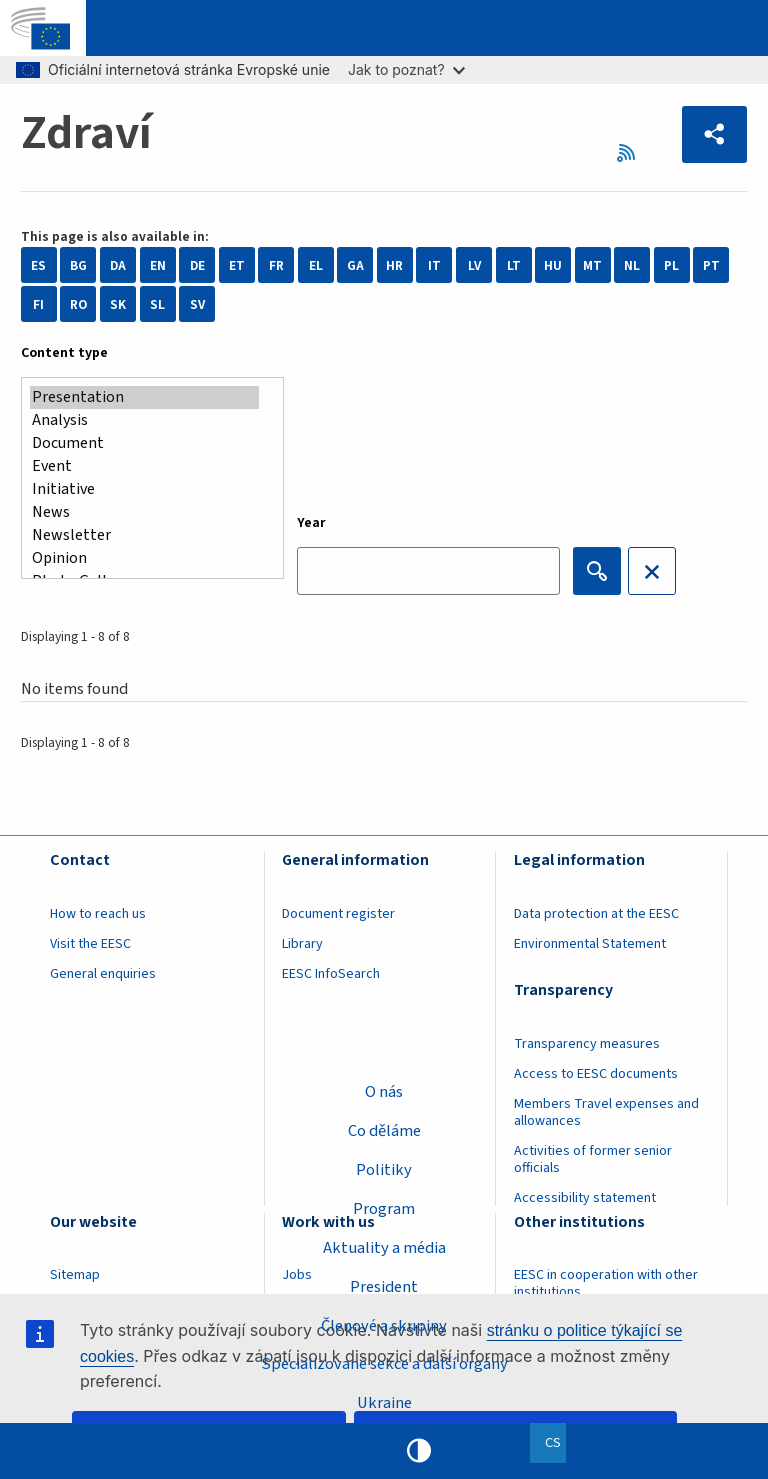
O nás (384, 1092)
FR (276, 265)
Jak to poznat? (406, 69)
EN (158, 265)
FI (38, 304)
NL (632, 265)
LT (514, 265)
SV (197, 304)
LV (474, 265)
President (384, 1287)
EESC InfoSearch (331, 974)
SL (157, 304)
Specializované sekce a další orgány (384, 1364)
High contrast (419, 1451)
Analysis (144, 420)
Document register (338, 914)
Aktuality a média (384, 1248)
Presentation (144, 397)
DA (118, 265)
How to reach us (98, 914)
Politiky (384, 1170)
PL (671, 265)
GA (355, 265)
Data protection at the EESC (596, 914)
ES (38, 265)
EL (316, 265)
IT (434, 265)
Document (144, 443)
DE (197, 265)
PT (711, 265)
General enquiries (103, 974)
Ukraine (384, 1403)
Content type (64, 353)
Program (384, 1209)
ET (237, 265)
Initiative (144, 489)
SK (118, 304)
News (144, 512)
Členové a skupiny (384, 1325)
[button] (715, 134)
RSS (632, 152)
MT (592, 265)
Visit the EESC (90, 944)
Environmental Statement (590, 944)
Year (311, 523)
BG (78, 265)
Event (144, 466)
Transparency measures (587, 1044)
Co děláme (384, 1131)
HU (553, 265)
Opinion (144, 558)
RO (78, 304)
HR (394, 265)
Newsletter (144, 535)
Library (302, 944)
